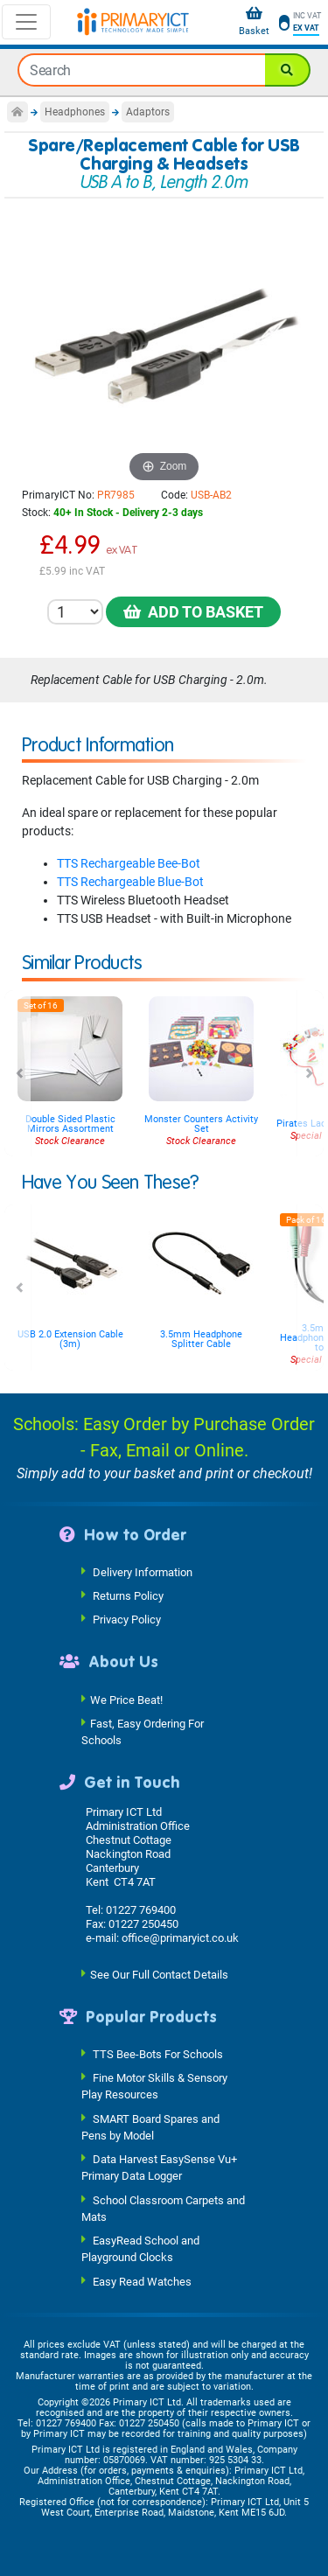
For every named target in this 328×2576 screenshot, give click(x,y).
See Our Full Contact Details (159, 1973)
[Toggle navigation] (26, 21)
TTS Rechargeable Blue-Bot (130, 882)
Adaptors (148, 112)
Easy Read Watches (142, 2280)
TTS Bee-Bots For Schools (158, 2054)
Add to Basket (193, 612)
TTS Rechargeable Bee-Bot (128, 863)
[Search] (288, 70)
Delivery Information (142, 1572)
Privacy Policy (127, 1619)
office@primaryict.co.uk (180, 1937)
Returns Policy (128, 1595)
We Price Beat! (126, 1699)
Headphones (75, 112)
